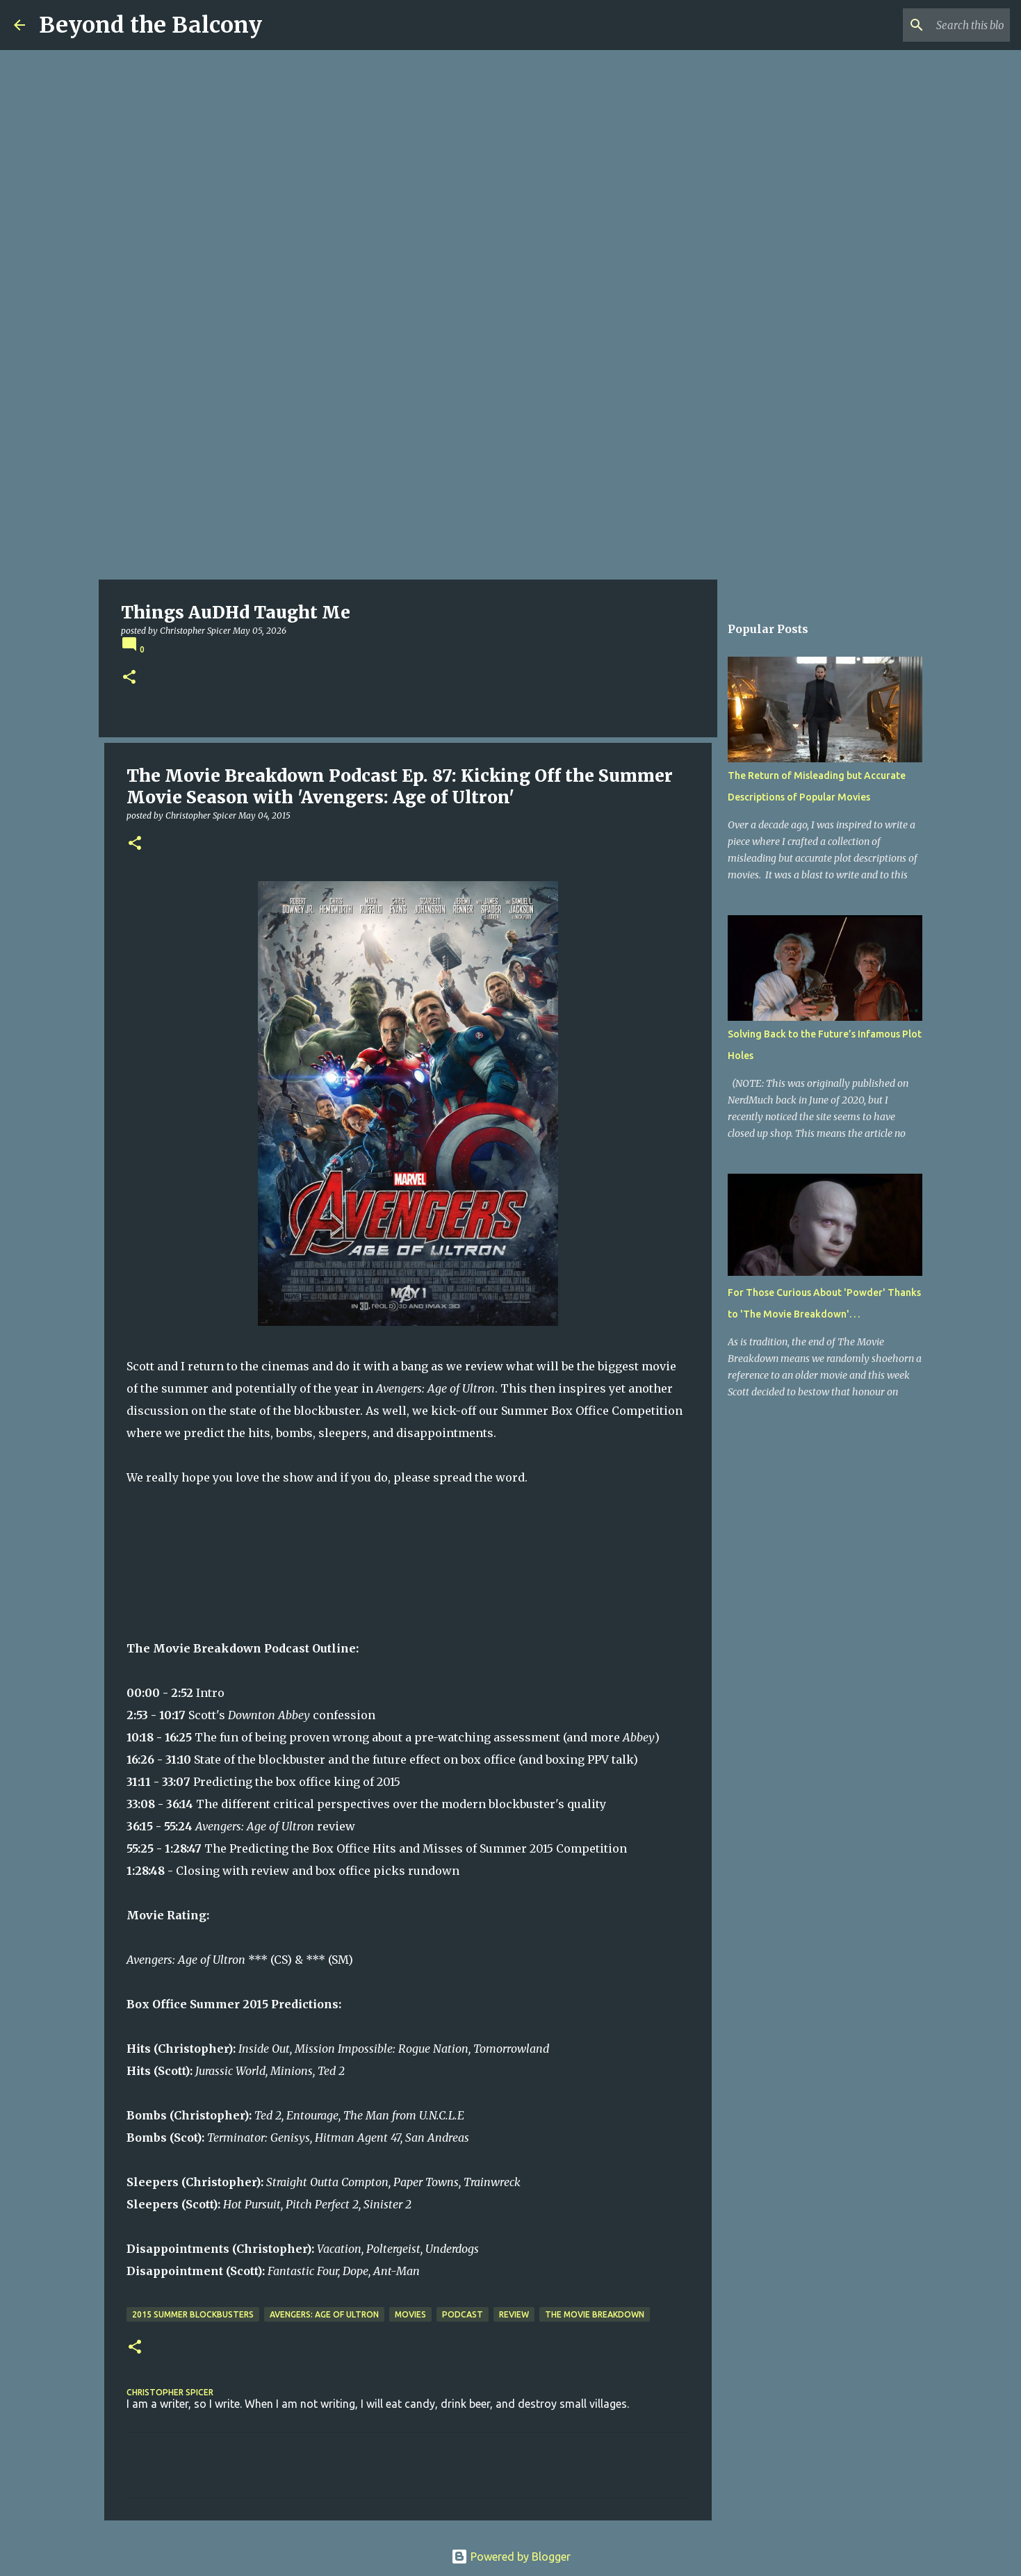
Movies (410, 2314)
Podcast (462, 2314)
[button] (129, 677)
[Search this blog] (937, 25)
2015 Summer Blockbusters (193, 2314)
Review (514, 2314)
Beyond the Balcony (150, 25)
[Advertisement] (511, 475)
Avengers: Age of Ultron (324, 2314)
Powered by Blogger (511, 2556)
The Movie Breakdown (594, 2314)
